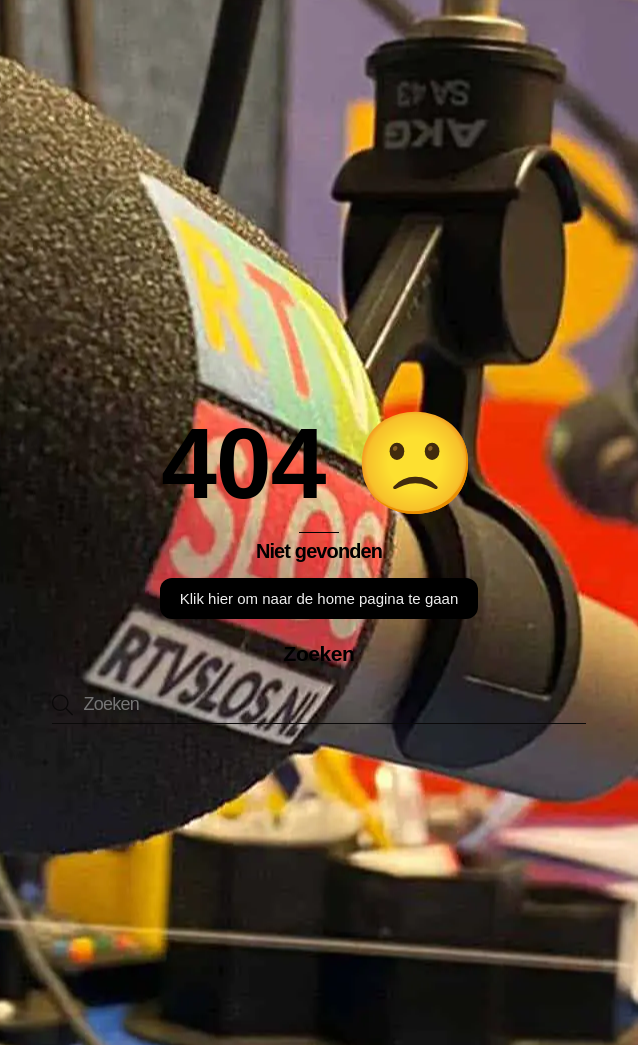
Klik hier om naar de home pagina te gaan (319, 598)
